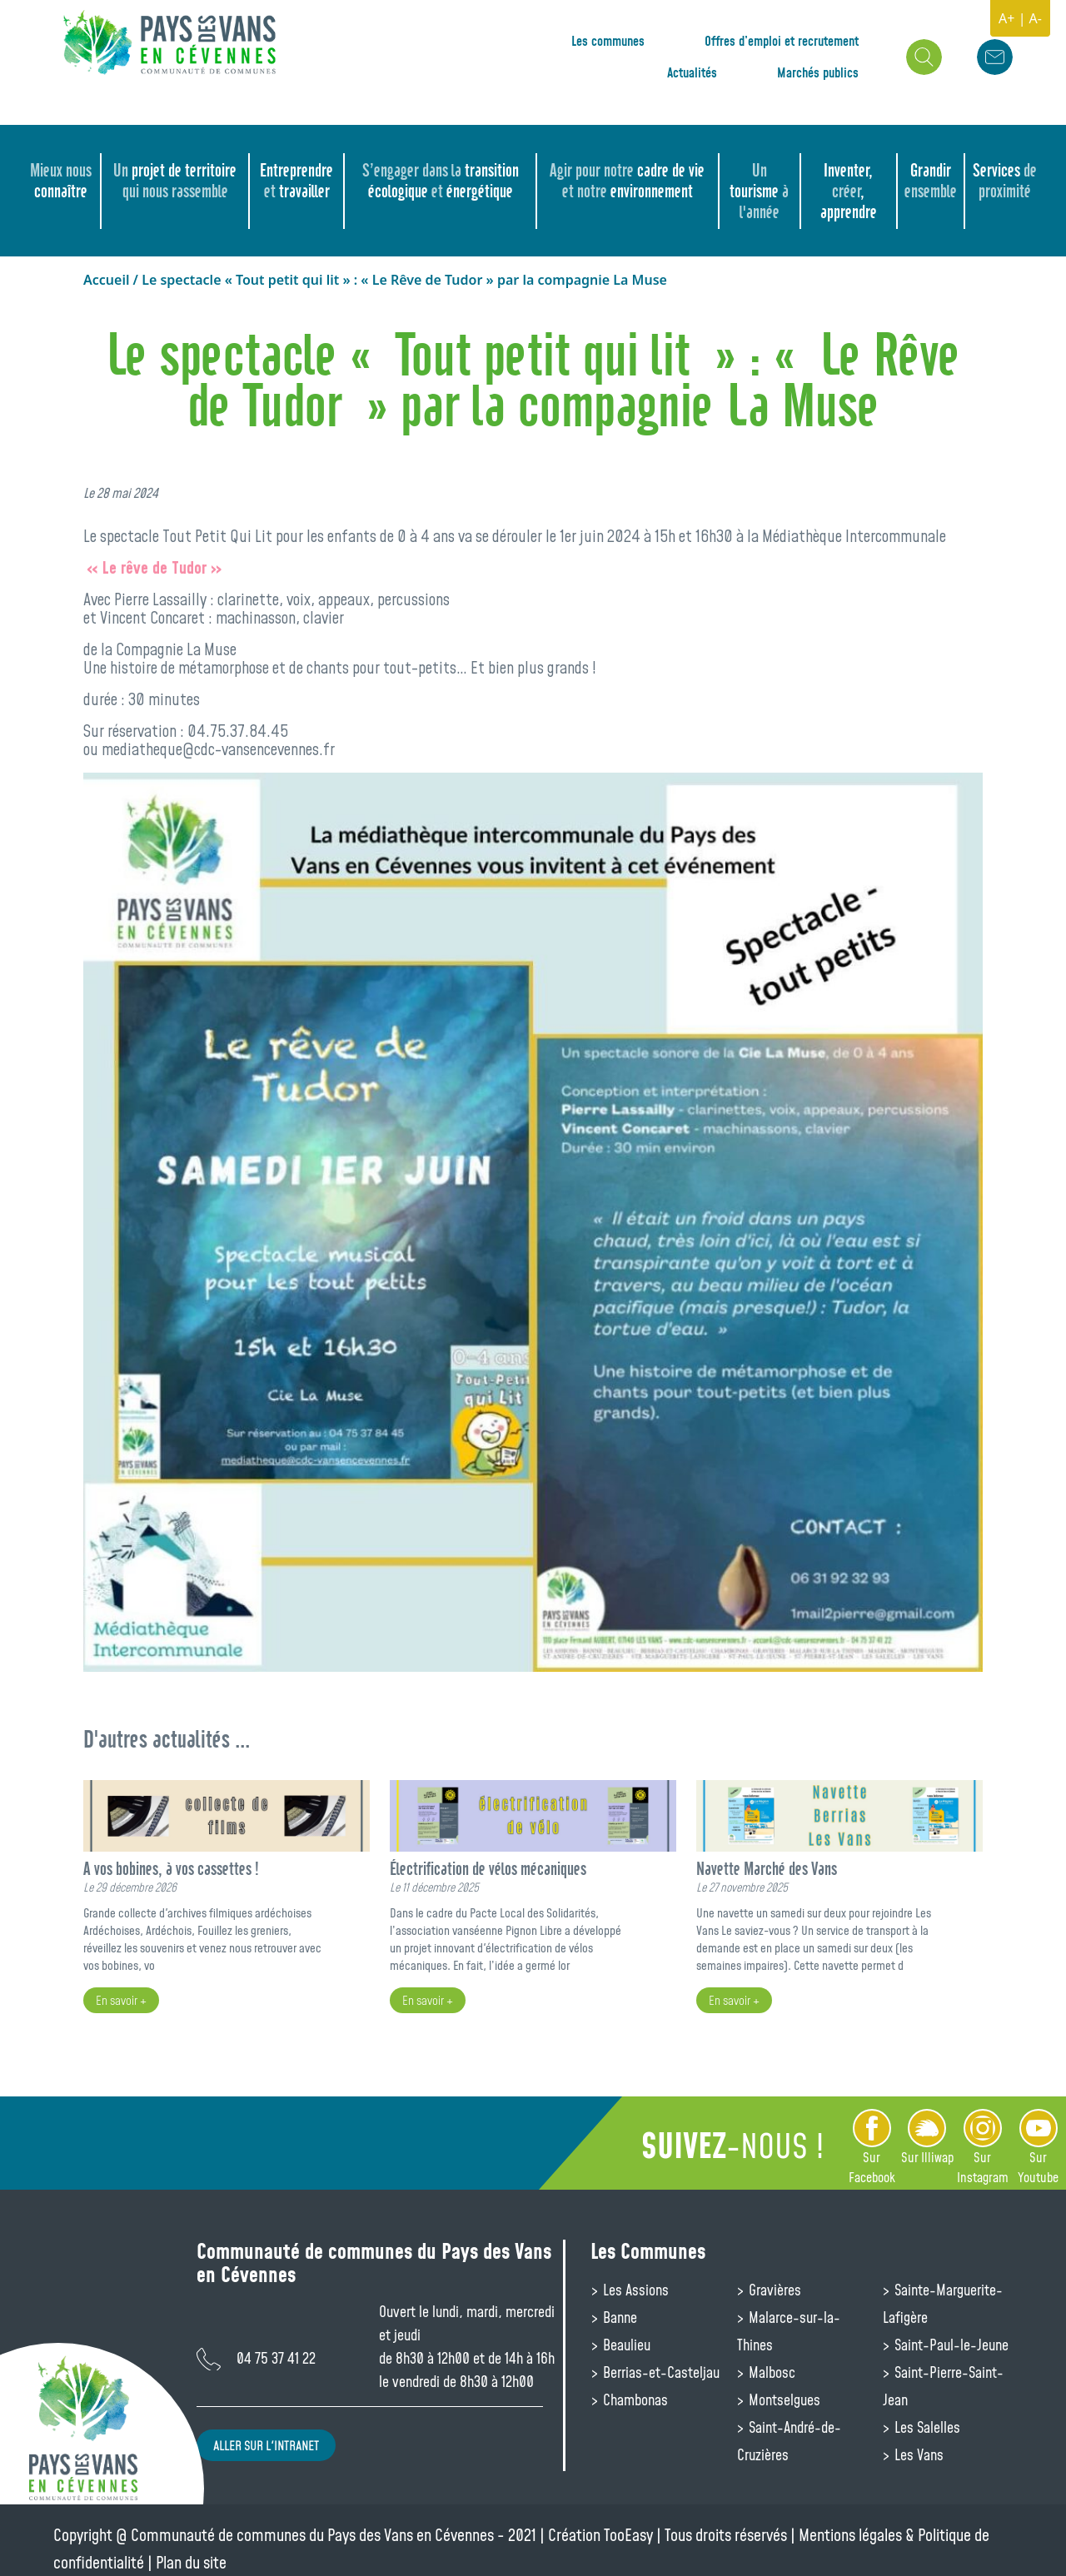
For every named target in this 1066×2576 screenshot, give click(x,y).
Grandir (930, 180)
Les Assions (634, 2289)
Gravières (773, 2289)
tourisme (759, 191)
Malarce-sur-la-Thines (788, 2331)
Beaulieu (625, 2344)
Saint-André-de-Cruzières (789, 2441)
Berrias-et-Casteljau (660, 2372)
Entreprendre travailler (296, 180)
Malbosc (770, 2372)
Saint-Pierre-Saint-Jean (943, 2386)
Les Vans (917, 2454)
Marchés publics (818, 72)
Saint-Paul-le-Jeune (950, 2344)
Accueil (106, 280)
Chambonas (634, 2399)
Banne (618, 2317)
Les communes (608, 40)
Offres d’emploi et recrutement (782, 40)
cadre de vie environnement (627, 180)
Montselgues (782, 2399)
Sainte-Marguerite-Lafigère (943, 2303)
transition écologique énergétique (440, 180)
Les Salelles (925, 2427)
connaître (61, 180)
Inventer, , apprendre (848, 191)
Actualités (692, 72)
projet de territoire (175, 180)
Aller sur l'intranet (266, 2445)
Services (1005, 180)
